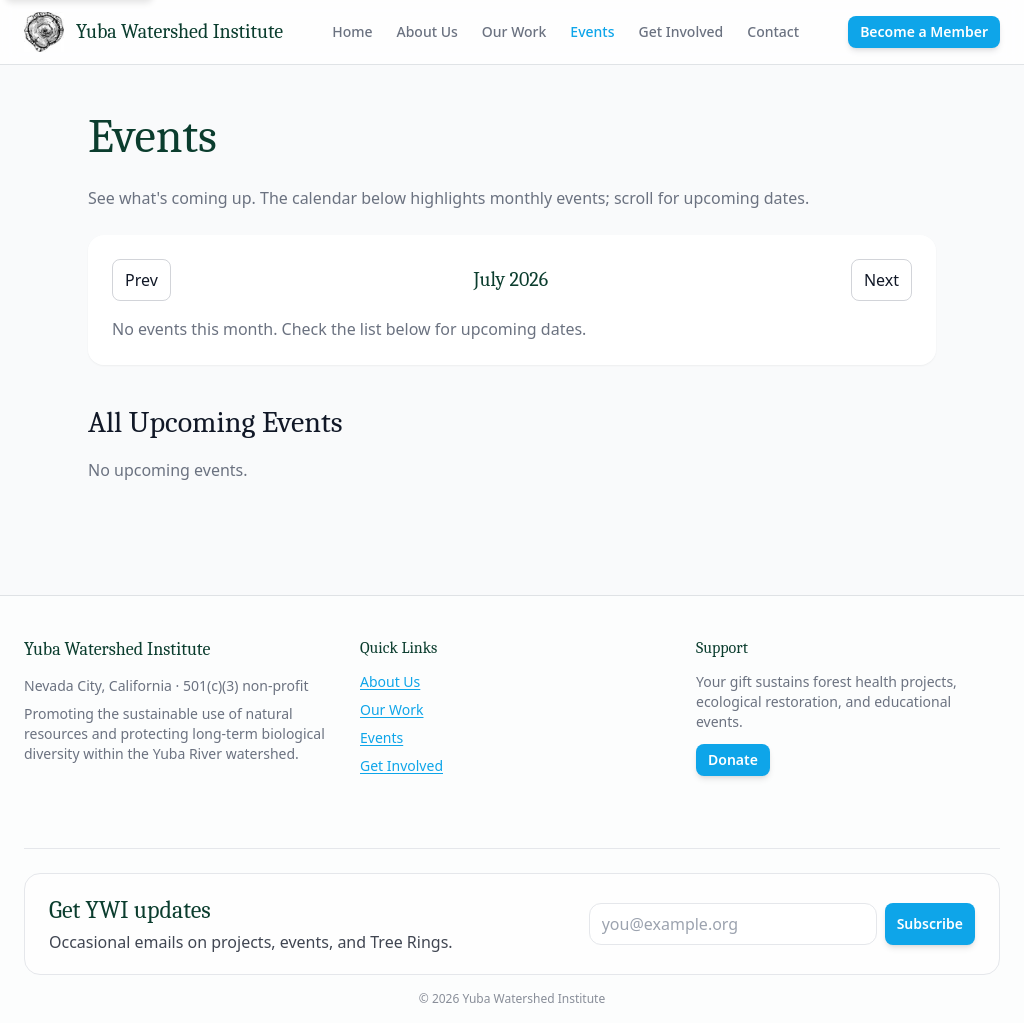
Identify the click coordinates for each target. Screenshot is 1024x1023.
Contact (773, 31)
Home (352, 31)
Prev (141, 280)
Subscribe (930, 923)
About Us (427, 31)
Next (881, 280)
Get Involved (681, 31)
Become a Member (924, 31)
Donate (733, 759)
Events (592, 31)
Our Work (514, 31)
